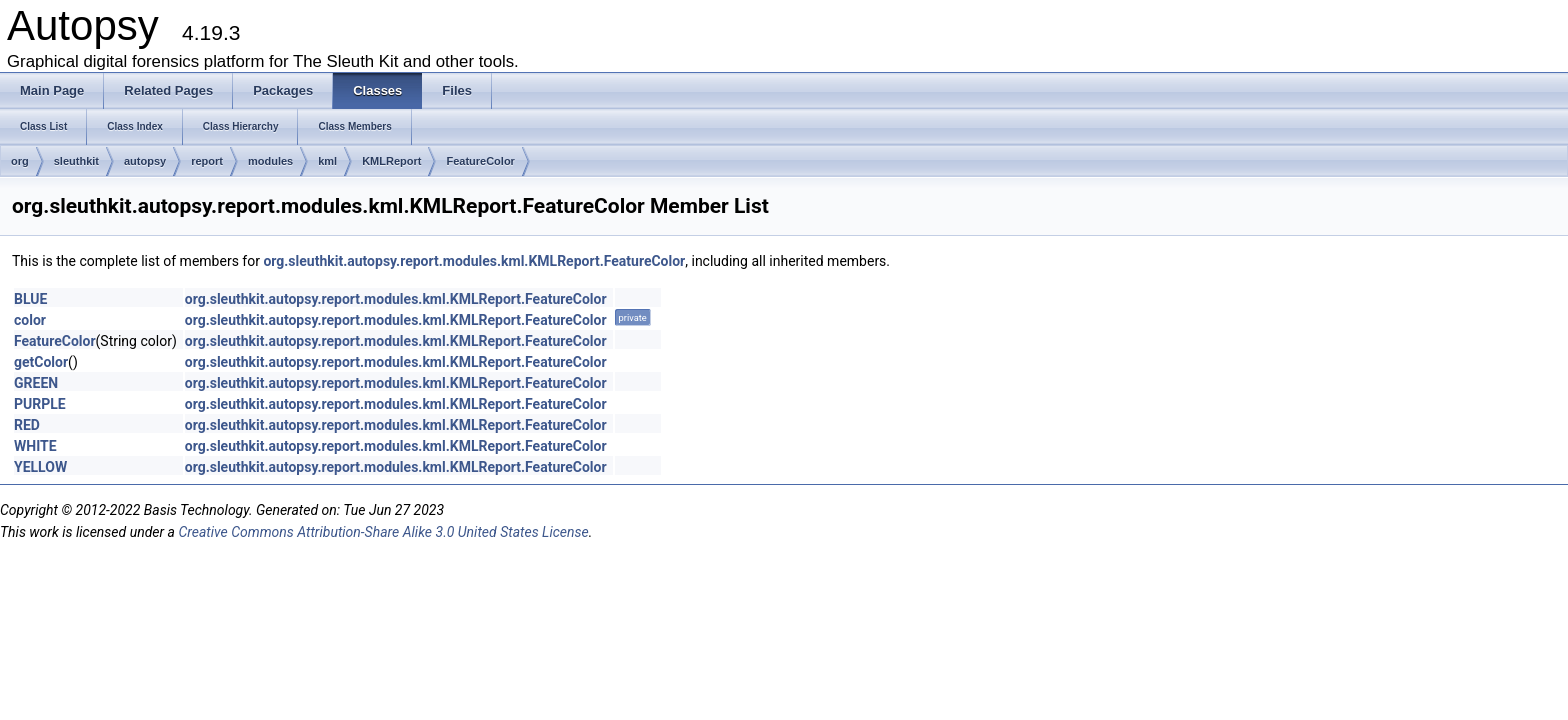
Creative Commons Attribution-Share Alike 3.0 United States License (383, 532)
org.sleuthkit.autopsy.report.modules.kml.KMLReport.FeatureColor (474, 261)
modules (270, 161)
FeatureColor (480, 161)
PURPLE (40, 404)
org (20, 161)
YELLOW (40, 467)
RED (27, 425)
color (30, 320)
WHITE (35, 446)
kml (327, 161)
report (207, 161)
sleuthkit (76, 161)
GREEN (36, 383)
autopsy (145, 161)
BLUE (30, 299)
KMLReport (391, 161)
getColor (41, 362)
